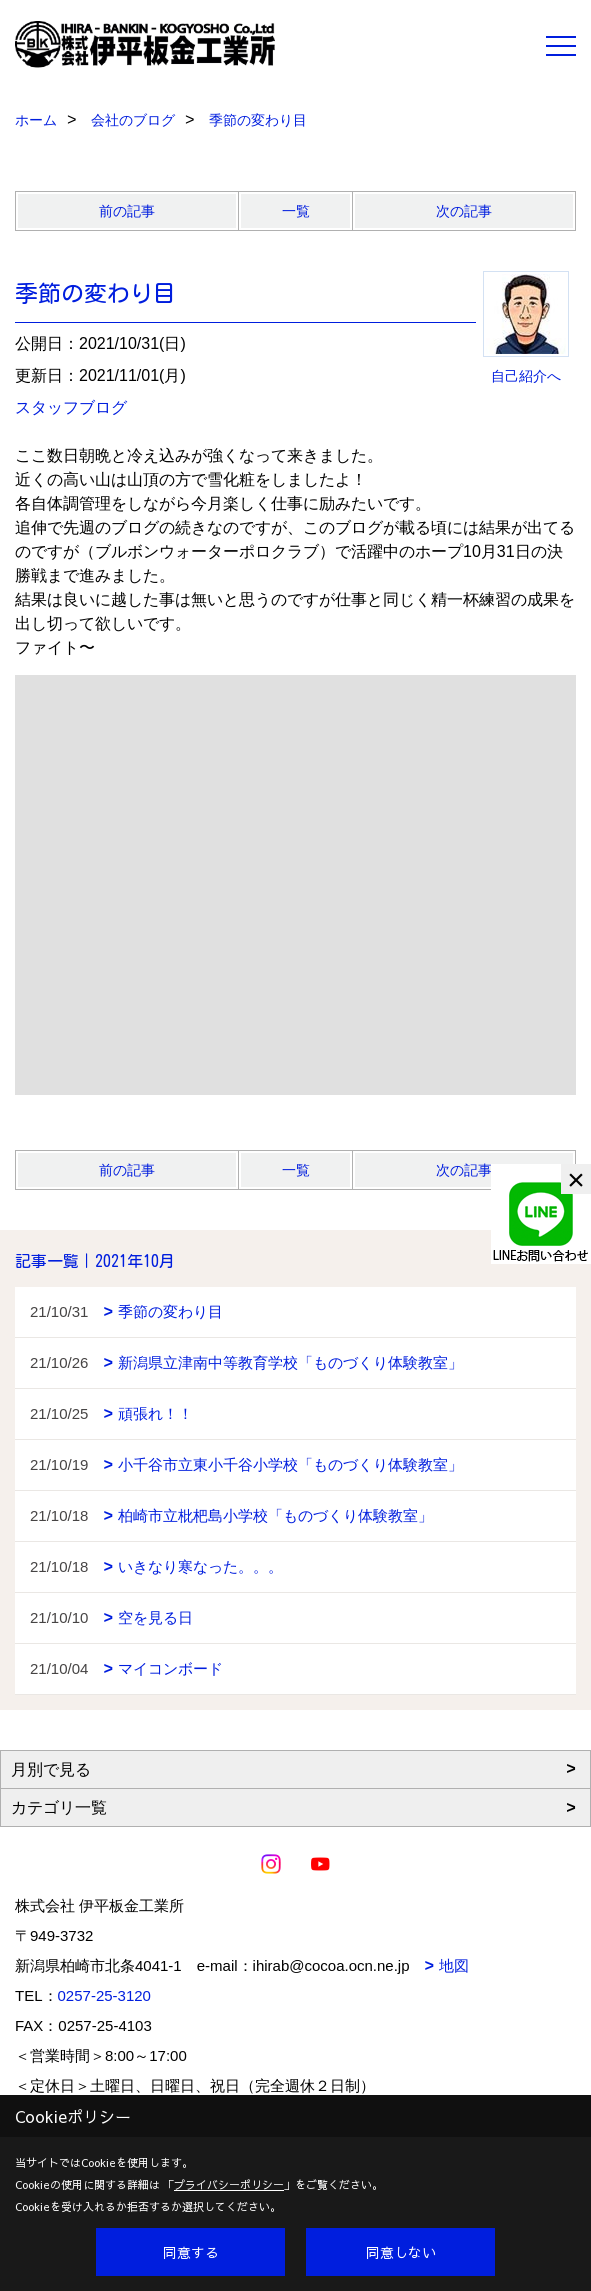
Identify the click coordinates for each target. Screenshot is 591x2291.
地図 (454, 1965)
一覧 (296, 211)
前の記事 (127, 211)
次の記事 (464, 211)
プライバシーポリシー (229, 2184)
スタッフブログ (71, 407)
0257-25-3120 (104, 1995)
